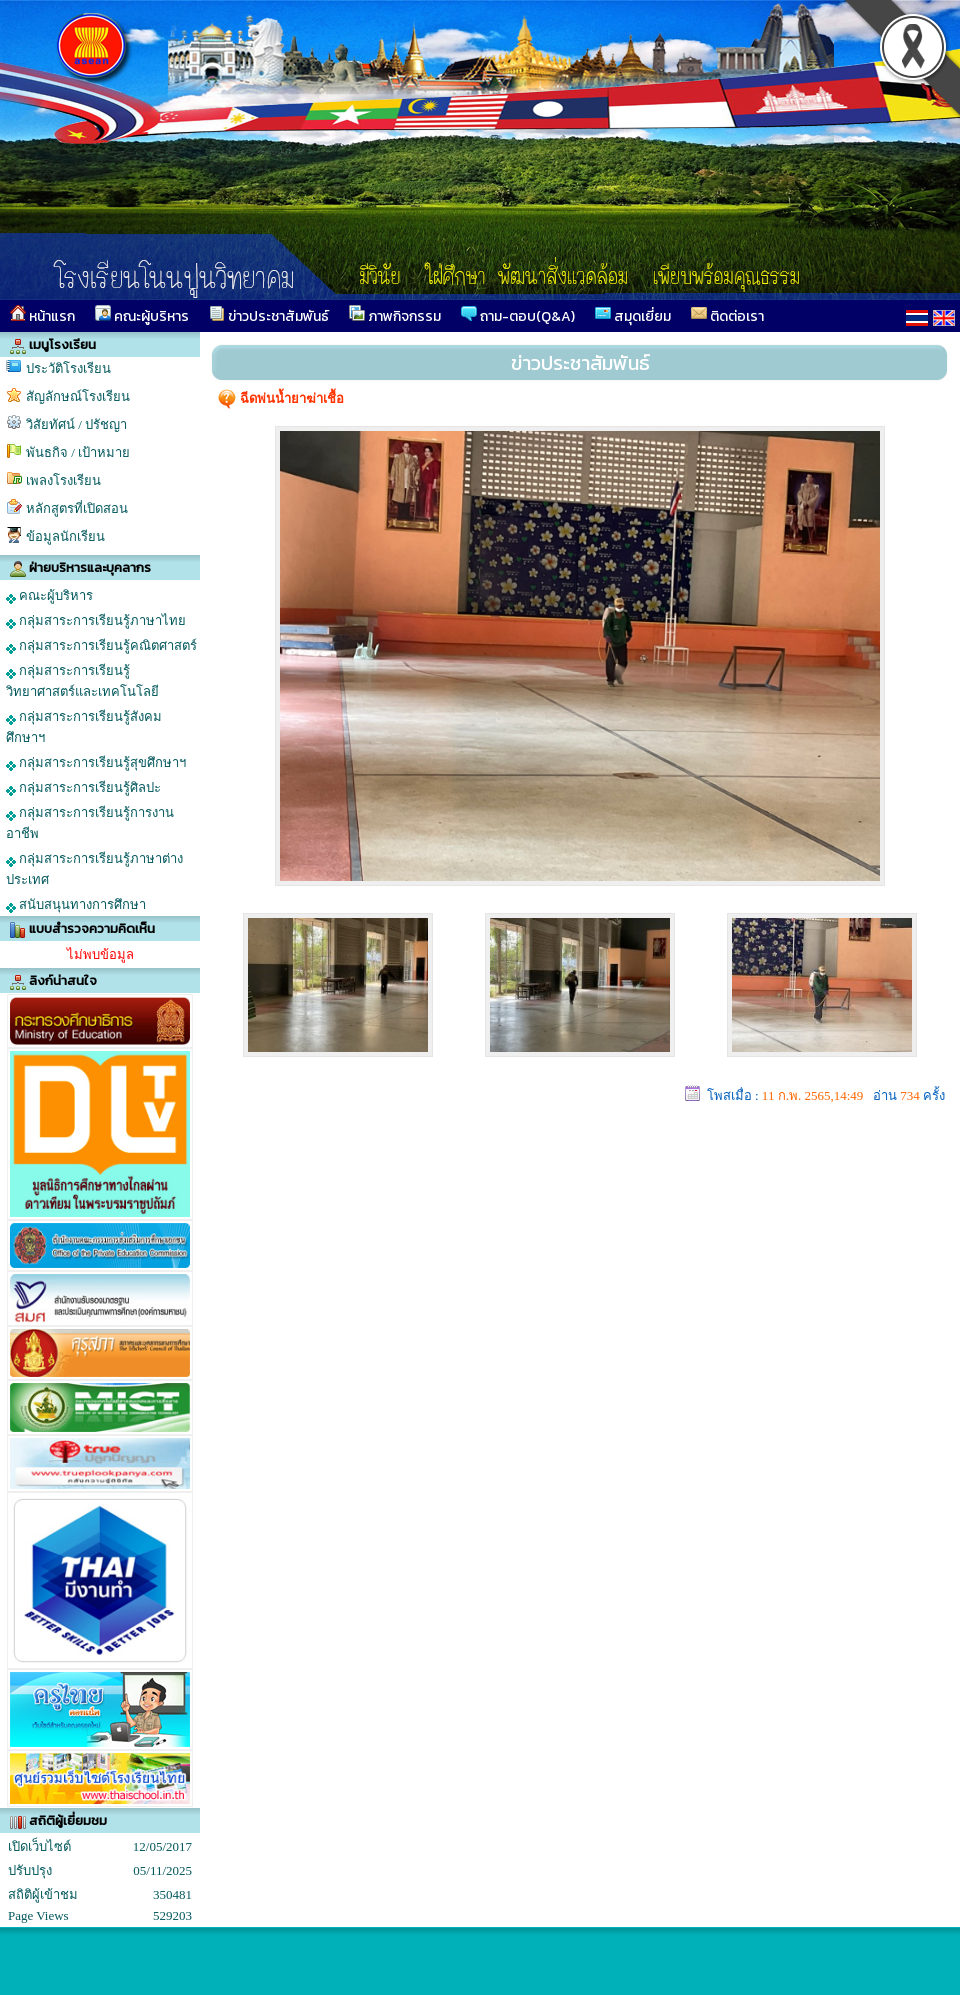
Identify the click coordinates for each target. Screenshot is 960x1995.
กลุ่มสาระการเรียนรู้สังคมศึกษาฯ (84, 727)
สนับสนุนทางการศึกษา (76, 905)
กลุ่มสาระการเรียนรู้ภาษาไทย (96, 621)
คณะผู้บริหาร (142, 316)
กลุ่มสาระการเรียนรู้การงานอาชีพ (90, 823)
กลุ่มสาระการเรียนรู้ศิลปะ (83, 788)
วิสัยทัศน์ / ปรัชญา (76, 424)
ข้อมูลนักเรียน (65, 536)
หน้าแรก (42, 316)
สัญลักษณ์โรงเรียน (78, 396)
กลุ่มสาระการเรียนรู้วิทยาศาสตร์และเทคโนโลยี (82, 681)
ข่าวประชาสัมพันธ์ (269, 316)
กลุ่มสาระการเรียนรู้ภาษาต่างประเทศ (94, 869)
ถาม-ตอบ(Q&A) (518, 316)
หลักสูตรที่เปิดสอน (77, 508)
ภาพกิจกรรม (395, 316)
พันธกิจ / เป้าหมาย (78, 452)
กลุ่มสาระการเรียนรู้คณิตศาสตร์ (101, 646)
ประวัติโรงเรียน (68, 368)
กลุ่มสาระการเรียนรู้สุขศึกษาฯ (96, 763)
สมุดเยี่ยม (633, 316)
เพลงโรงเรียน (63, 480)
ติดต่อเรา (727, 316)
